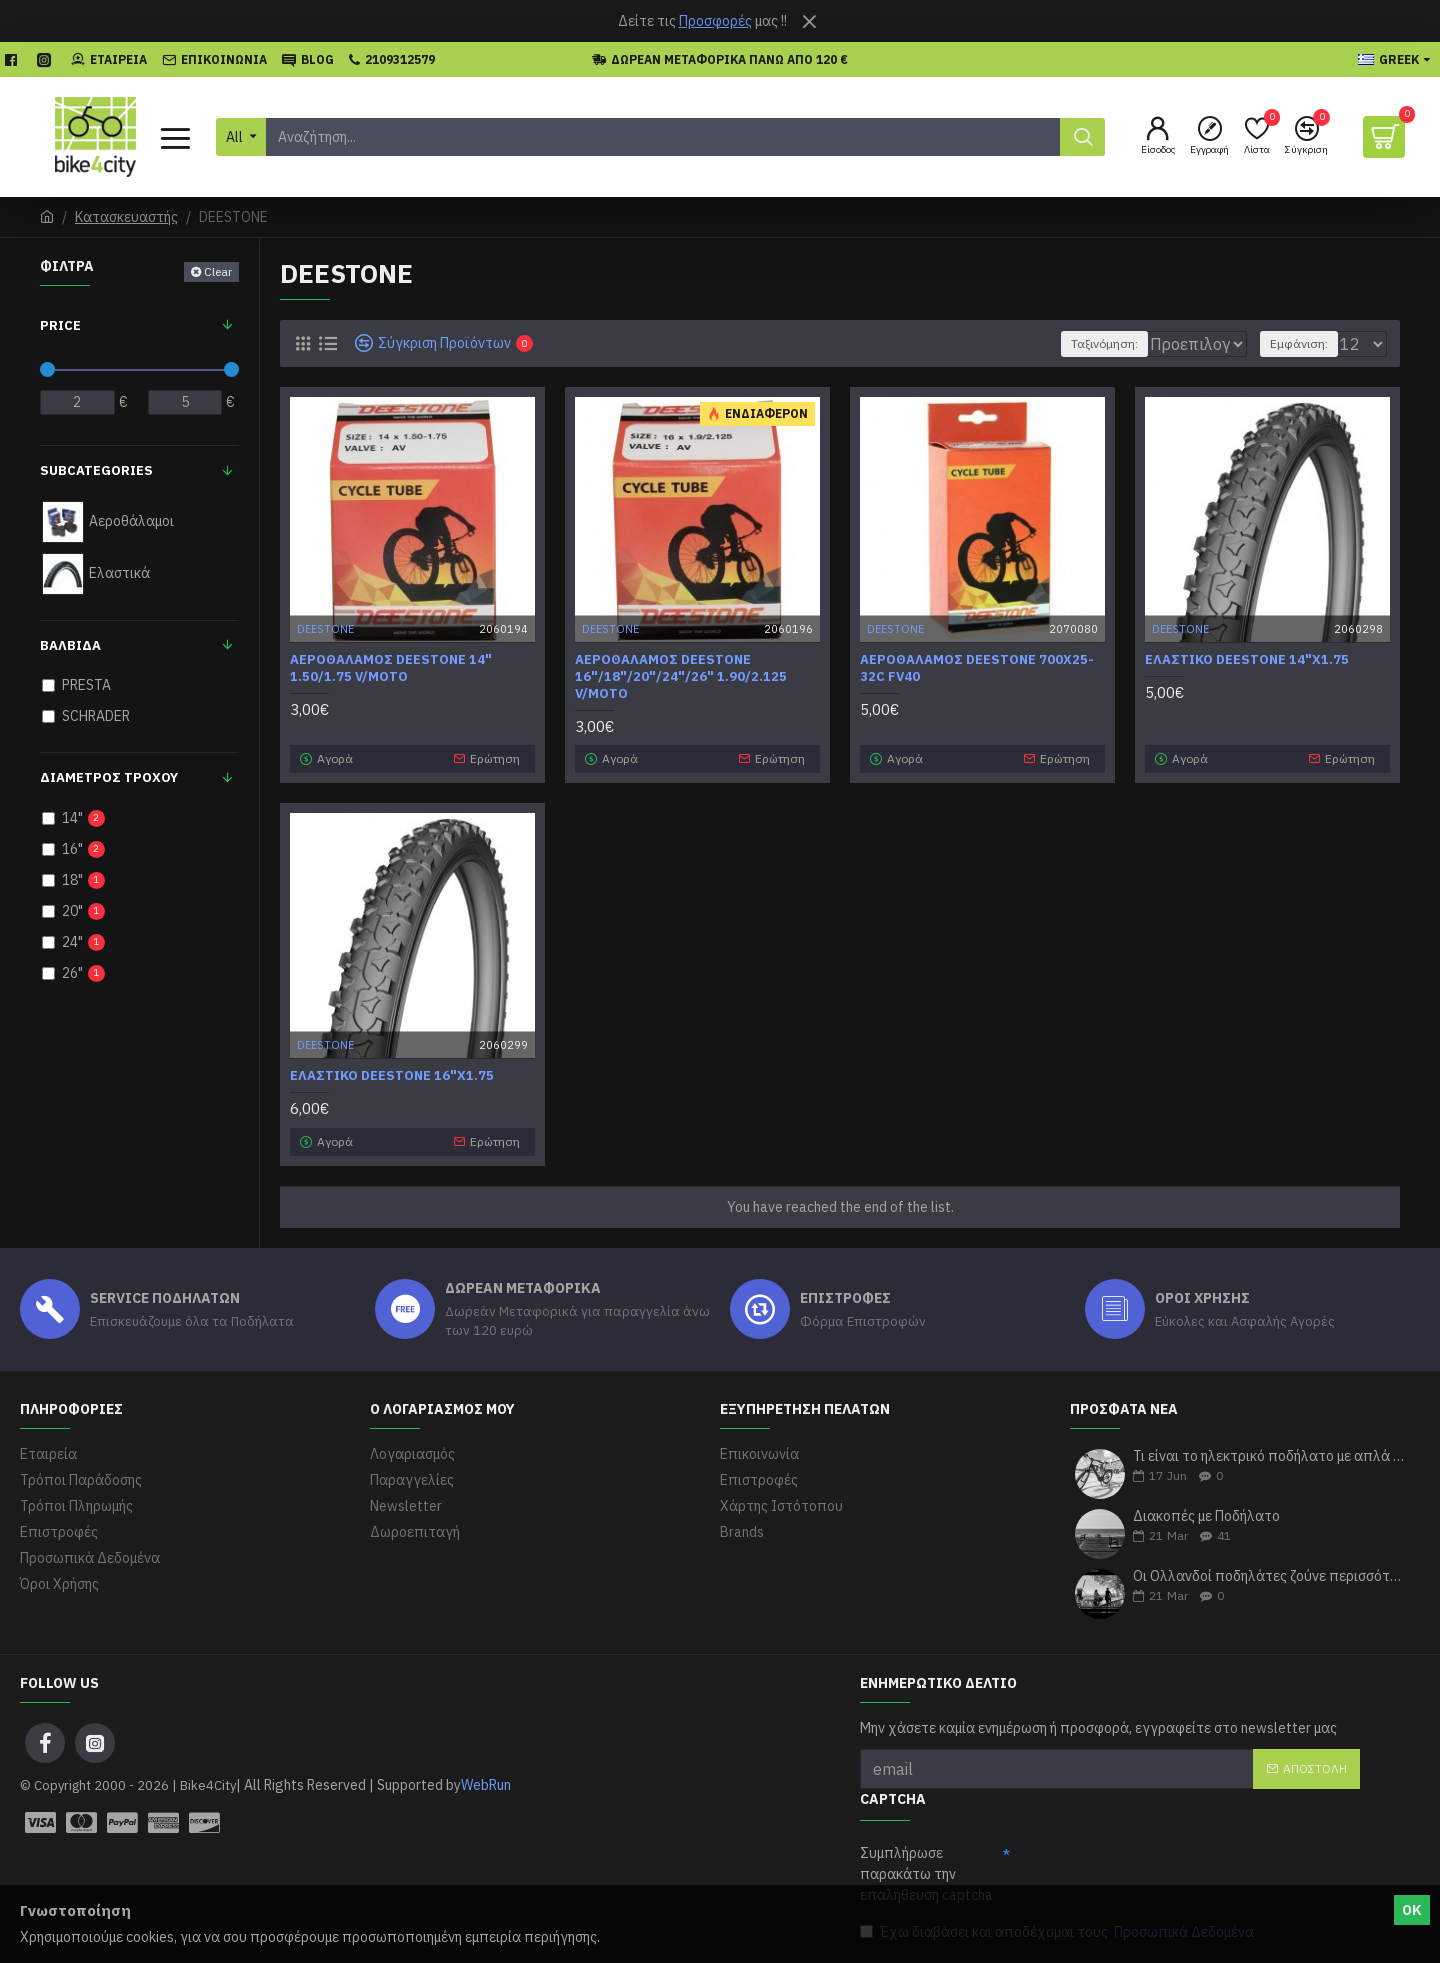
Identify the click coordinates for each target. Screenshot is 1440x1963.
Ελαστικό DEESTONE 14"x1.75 (1247, 660)
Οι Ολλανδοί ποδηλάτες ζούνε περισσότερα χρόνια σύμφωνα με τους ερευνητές (1270, 1576)
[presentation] (1162, 1875)
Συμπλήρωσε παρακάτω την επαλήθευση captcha (926, 1874)
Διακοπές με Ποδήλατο (1206, 1516)
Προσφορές (715, 21)
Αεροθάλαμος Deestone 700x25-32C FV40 (977, 668)
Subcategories (96, 470)
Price (60, 325)
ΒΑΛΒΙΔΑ (70, 645)
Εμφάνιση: (1308, 343)
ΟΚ (1412, 1910)
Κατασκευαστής (126, 217)
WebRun (486, 1785)
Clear (218, 271)
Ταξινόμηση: (1048, 343)
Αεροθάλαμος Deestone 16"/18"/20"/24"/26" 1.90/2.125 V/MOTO (681, 677)
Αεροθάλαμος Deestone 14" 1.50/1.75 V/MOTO (391, 668)
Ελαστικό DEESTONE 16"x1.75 (392, 1076)
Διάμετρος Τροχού (109, 777)
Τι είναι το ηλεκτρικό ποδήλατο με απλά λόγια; (1270, 1456)
